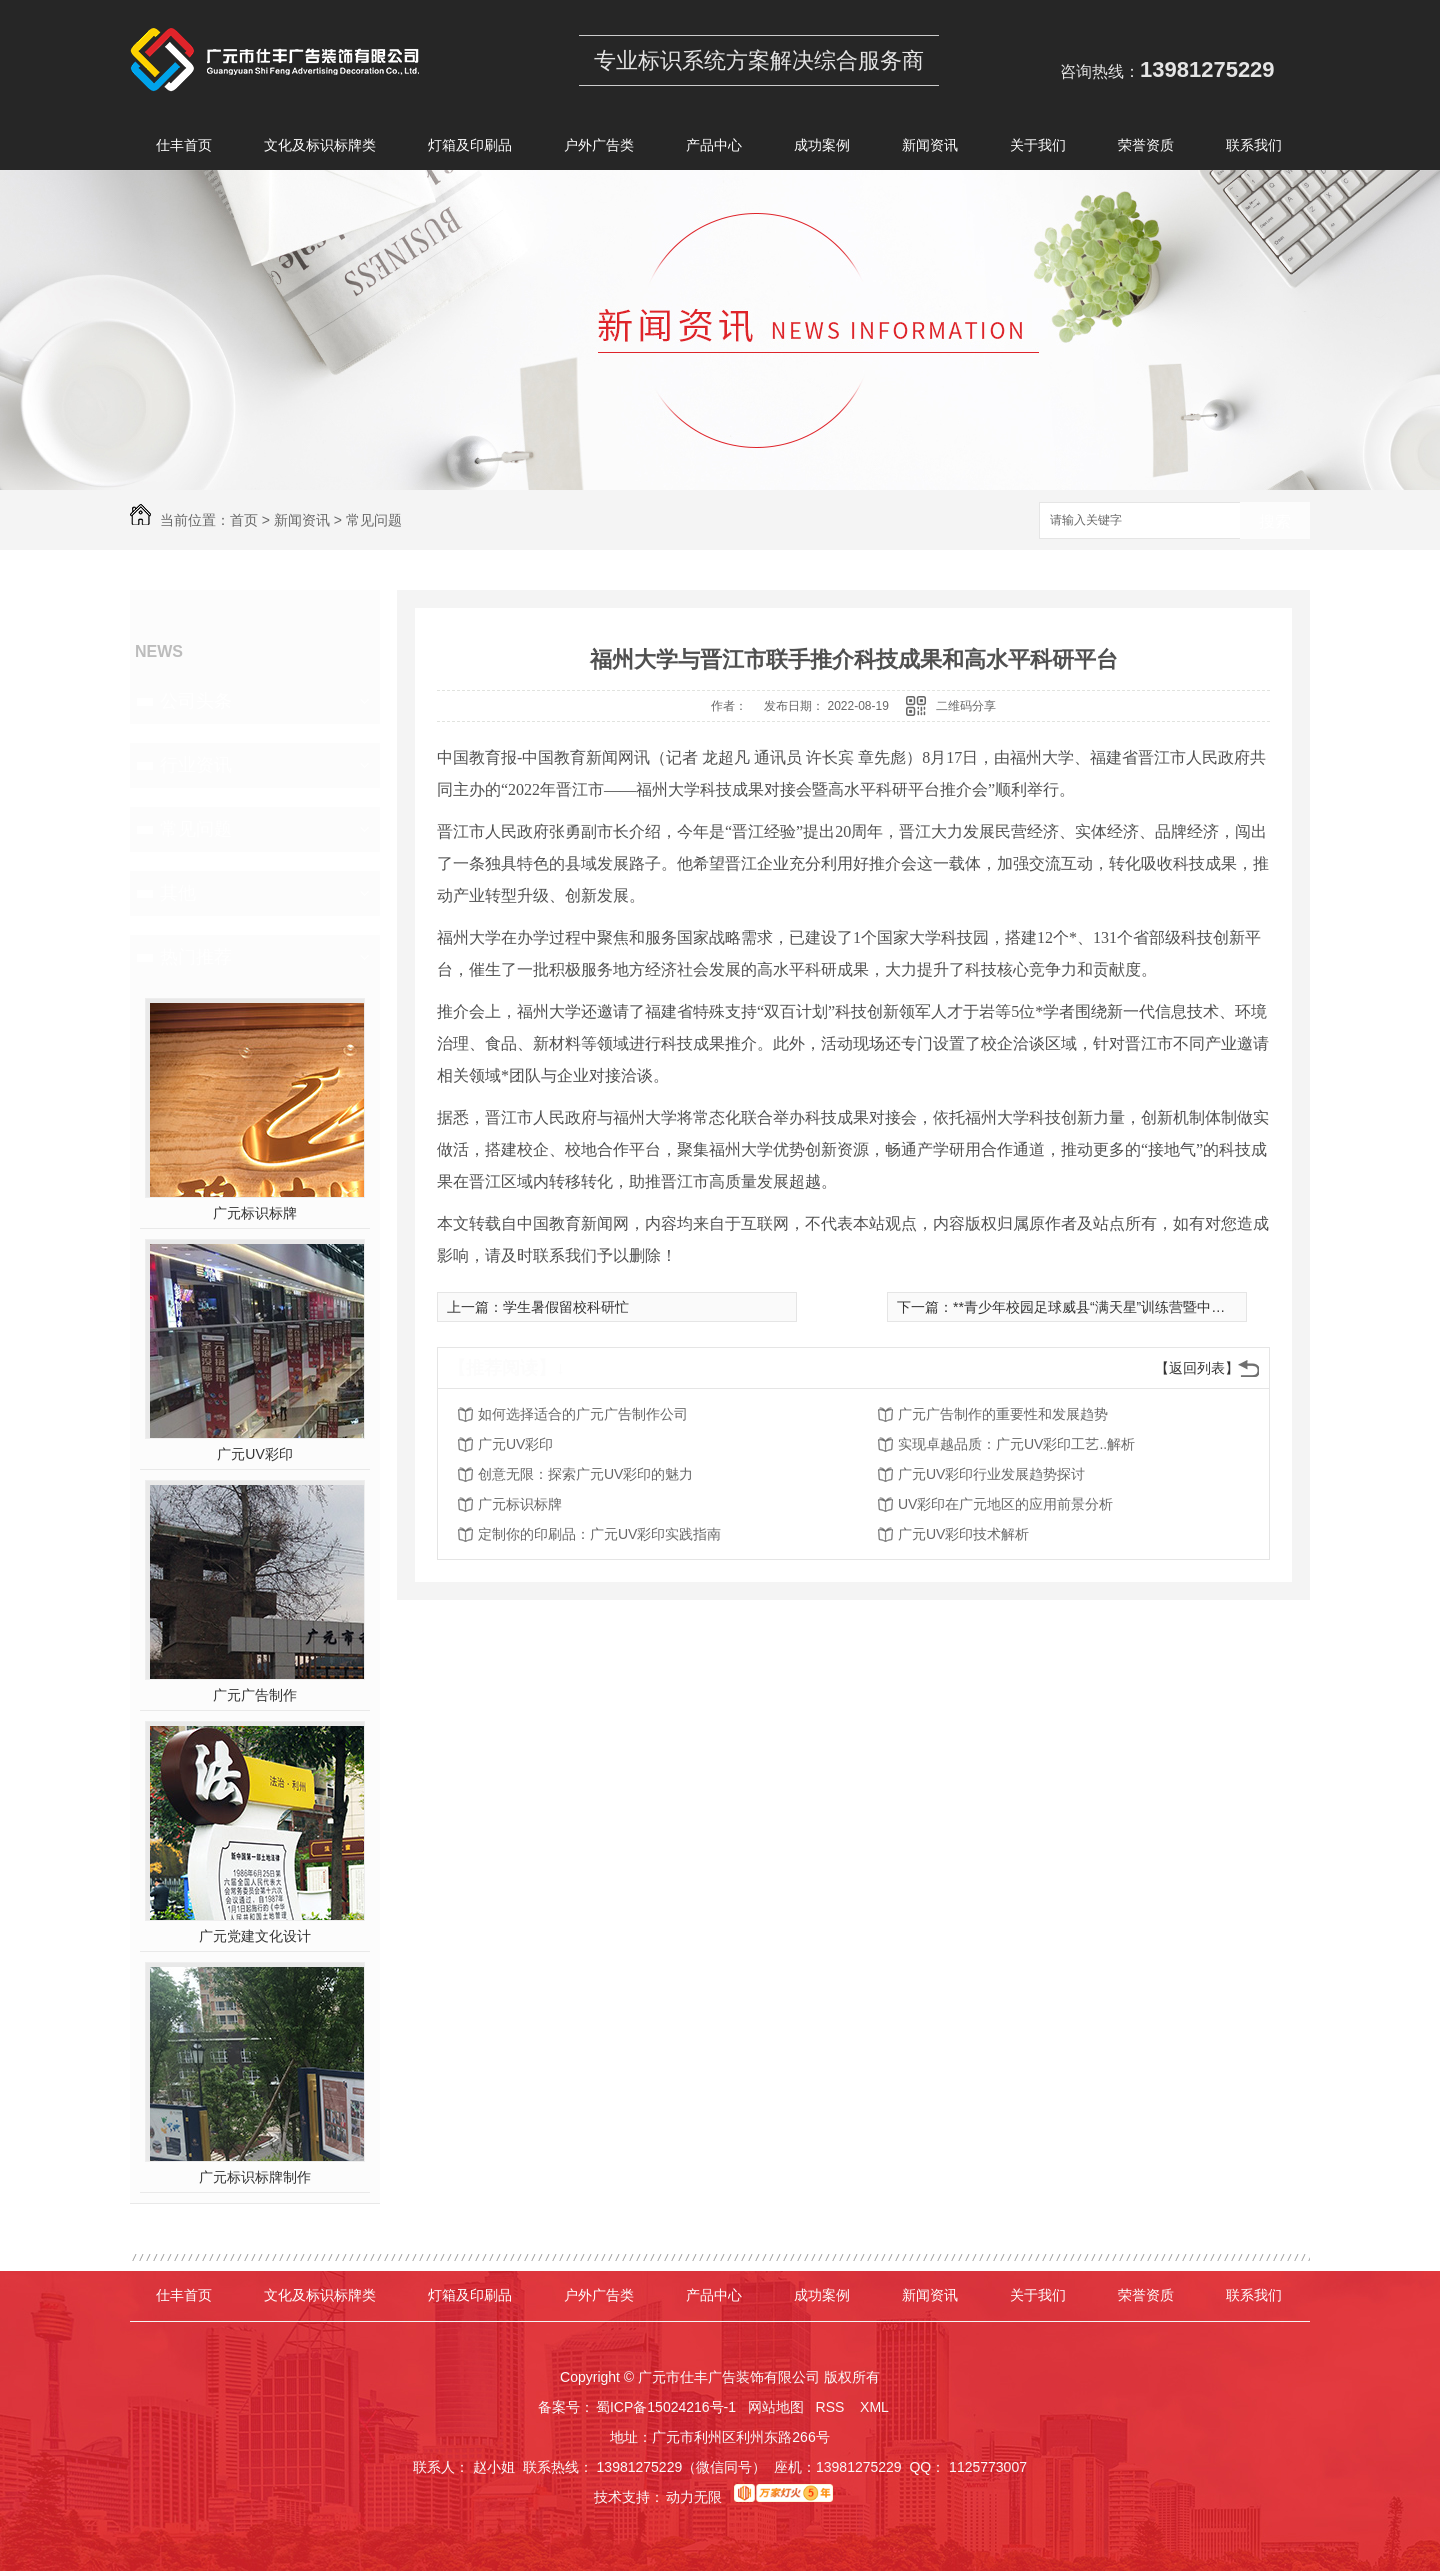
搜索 (1275, 521)
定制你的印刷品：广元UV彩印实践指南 (599, 1534)
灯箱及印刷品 (470, 148)
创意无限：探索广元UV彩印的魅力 (585, 1474)
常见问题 (374, 520)
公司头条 (196, 701)
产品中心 (714, 148)
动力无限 (694, 2497)
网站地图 (776, 2407)
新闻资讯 (930, 148)
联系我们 (1254, 148)
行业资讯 (196, 765)
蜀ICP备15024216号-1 (666, 2407)
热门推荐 (196, 957)
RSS (832, 2407)
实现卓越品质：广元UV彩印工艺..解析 (1016, 1444)
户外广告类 (599, 148)
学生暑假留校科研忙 (566, 1307)
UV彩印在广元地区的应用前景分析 (1005, 1504)
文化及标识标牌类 (320, 148)
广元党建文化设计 (255, 1936)
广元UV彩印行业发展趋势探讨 (991, 1474)
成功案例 (822, 148)
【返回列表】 (1197, 1368)
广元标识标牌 (255, 1213)
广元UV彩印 (254, 1454)
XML (876, 2407)
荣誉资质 (1146, 148)
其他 (178, 893)
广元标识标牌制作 (255, 2177)
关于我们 (1038, 148)
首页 (244, 520)
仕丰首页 (184, 148)
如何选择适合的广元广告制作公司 (583, 1414)
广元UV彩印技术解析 (963, 1534)
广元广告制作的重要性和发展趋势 (1003, 1414)
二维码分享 (966, 706)
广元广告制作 (255, 1695)
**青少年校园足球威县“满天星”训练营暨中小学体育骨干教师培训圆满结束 (1180, 1307)
